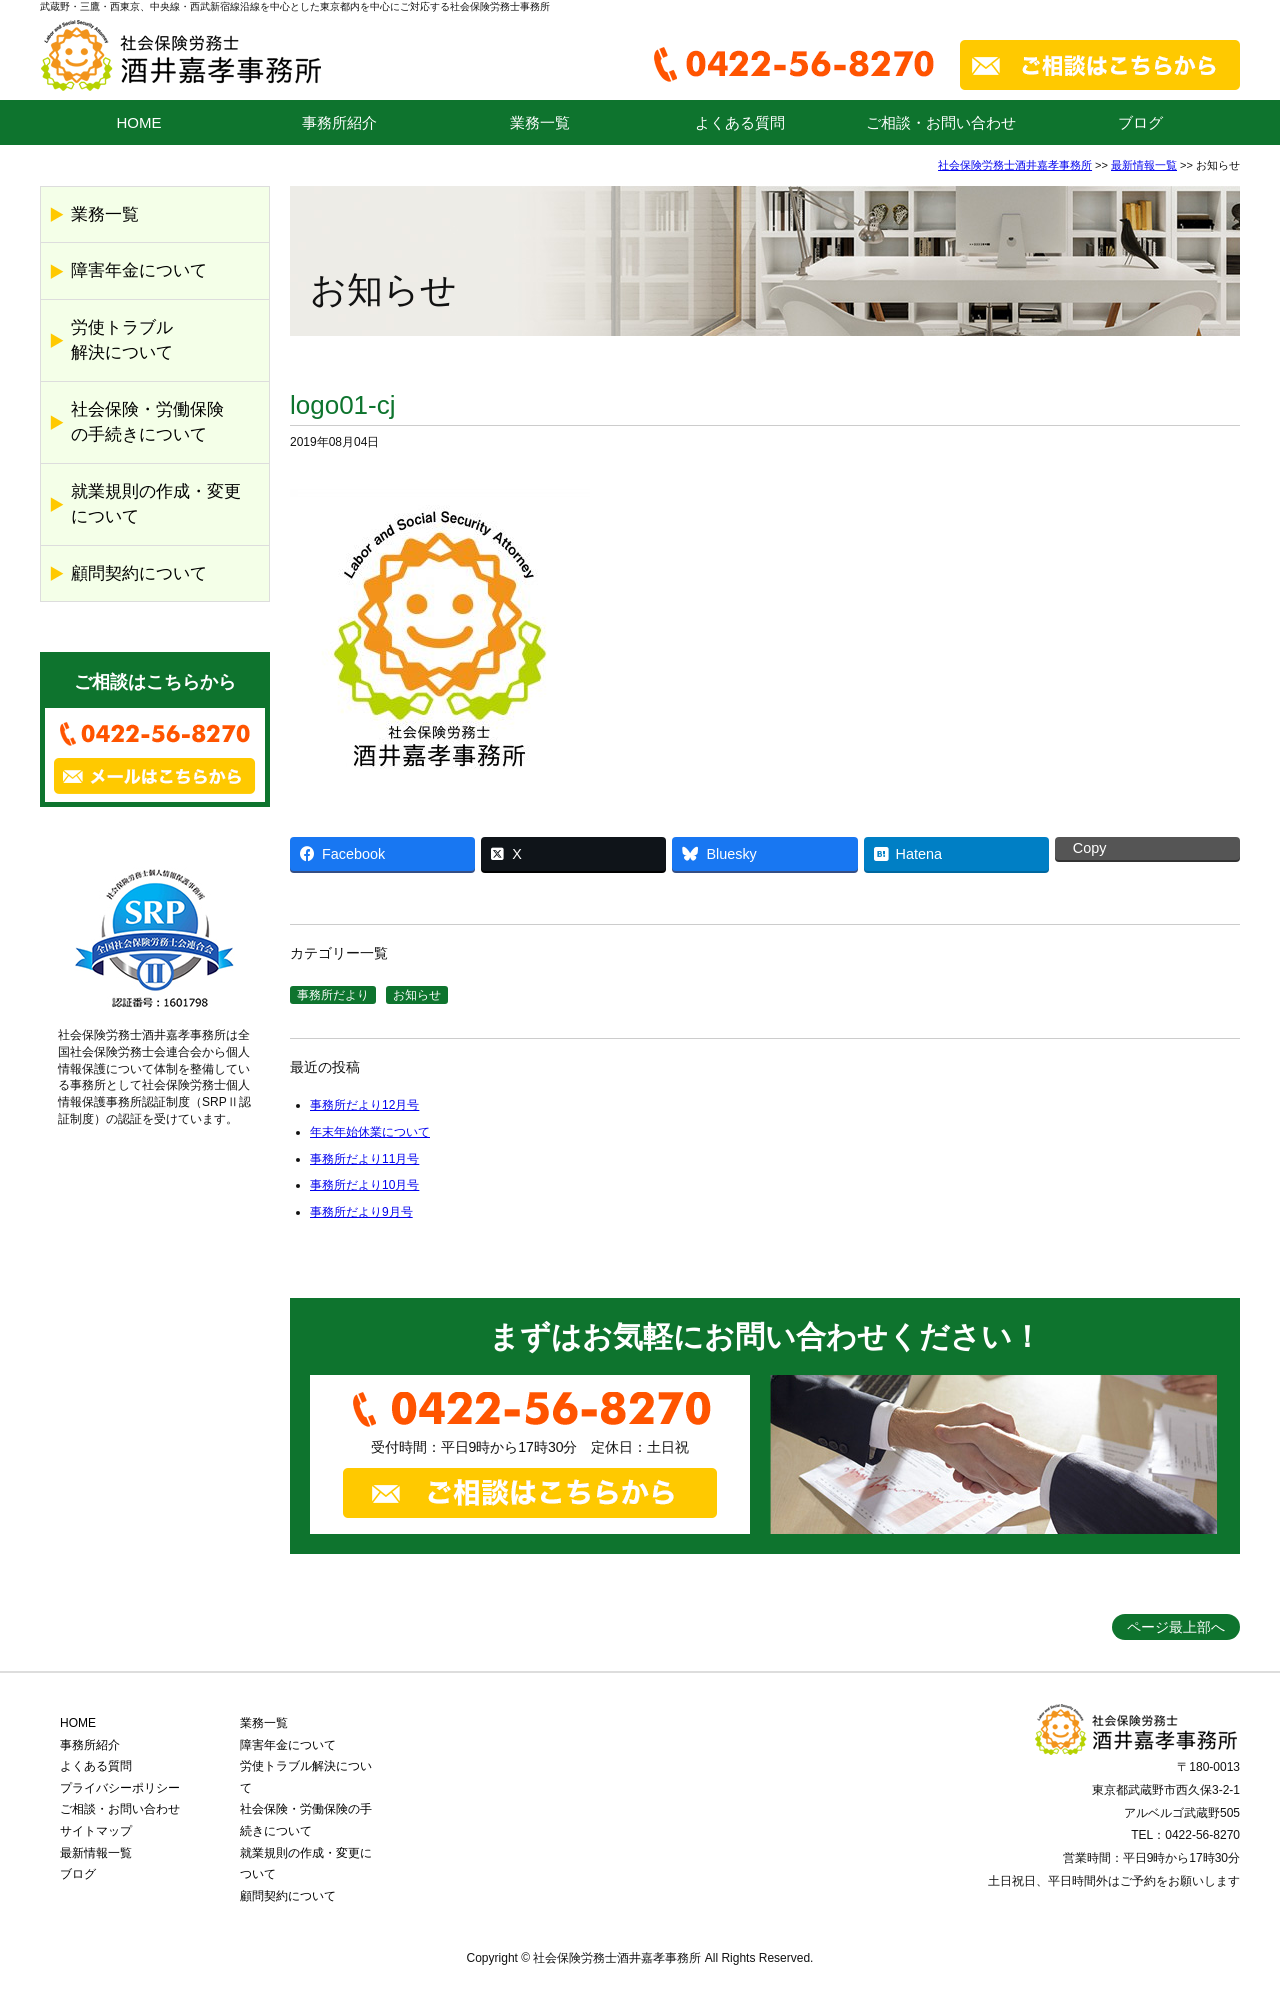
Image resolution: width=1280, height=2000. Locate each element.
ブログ (1140, 122)
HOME (139, 122)
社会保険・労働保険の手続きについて (147, 422)
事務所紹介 (339, 122)
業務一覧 (540, 122)
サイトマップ (96, 1831)
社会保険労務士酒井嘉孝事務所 (1015, 165)
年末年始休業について (370, 1132)
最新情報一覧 (1144, 165)
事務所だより (333, 995)
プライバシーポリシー (120, 1788)
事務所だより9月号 (361, 1212)
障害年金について (139, 270)
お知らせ (417, 995)
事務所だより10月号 (364, 1185)
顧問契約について (139, 573)
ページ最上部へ (1176, 1627)
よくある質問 (740, 122)
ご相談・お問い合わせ (941, 122)
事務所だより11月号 (364, 1159)
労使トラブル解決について (122, 340)
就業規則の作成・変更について (156, 504)
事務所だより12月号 (364, 1105)
